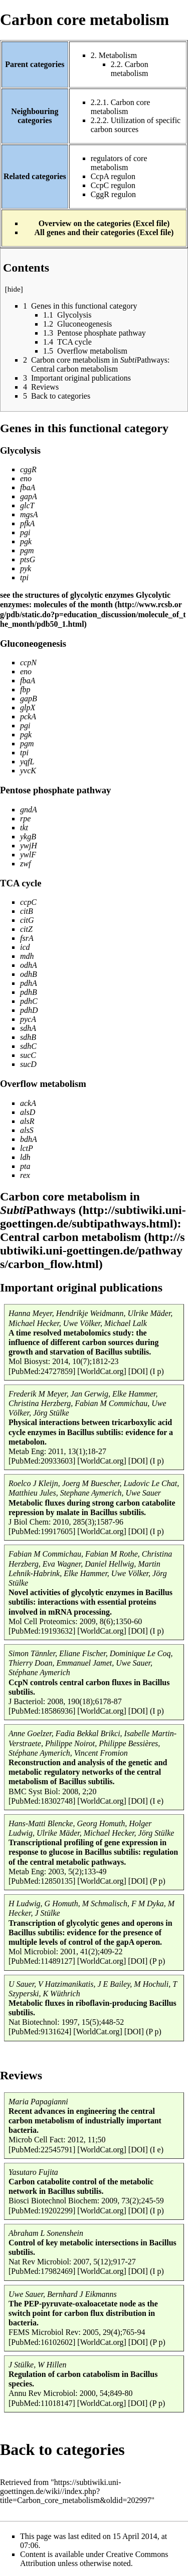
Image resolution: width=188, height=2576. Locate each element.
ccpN (28, 662)
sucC (28, 1055)
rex (25, 1175)
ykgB (28, 836)
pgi (25, 532)
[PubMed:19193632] (42, 1631)
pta (25, 1166)
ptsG (27, 559)
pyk (25, 568)
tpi (24, 577)
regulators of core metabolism (119, 163)
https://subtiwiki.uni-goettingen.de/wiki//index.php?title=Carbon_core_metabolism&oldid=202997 (75, 2491)
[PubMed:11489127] (42, 1961)
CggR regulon (113, 194)
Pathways (38, 1209)
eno (26, 478)
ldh (25, 1157)
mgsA (29, 514)
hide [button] (14, 289)
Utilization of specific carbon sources (136, 125)
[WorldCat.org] (101, 1371)
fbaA (27, 487)
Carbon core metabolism (120, 107)
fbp (25, 689)
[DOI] (138, 1371)
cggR (28, 469)
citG (27, 920)
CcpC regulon (113, 185)
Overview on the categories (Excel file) (104, 223)
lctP (26, 1148)
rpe (25, 818)
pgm (27, 550)
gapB (28, 698)
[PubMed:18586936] (42, 1711)
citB (26, 911)
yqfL (27, 761)
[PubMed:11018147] (42, 2403)
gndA (28, 809)
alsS (27, 1130)
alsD (27, 1112)
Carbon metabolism (129, 69)
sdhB (28, 1037)
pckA (28, 716)
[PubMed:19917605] (42, 1531)
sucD (28, 1064)
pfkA (27, 523)
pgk (26, 541)
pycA (28, 1019)
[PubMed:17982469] (42, 2271)
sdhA (28, 1028)
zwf (25, 863)
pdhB (28, 992)
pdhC (29, 1001)
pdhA (28, 983)
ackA (28, 1103)
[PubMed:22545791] (42, 2149)
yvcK (28, 770)
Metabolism (118, 55)
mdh (27, 956)
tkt (24, 827)
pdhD (29, 1010)
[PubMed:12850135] (42, 1881)
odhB (28, 974)
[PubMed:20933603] (42, 1461)
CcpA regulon (113, 176)
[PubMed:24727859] (42, 1371)
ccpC (28, 902)
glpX (27, 707)
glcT (27, 505)
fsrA (27, 938)
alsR (27, 1121)
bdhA (28, 1139)
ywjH (28, 845)
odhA (28, 965)
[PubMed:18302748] (42, 1801)
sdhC (28, 1046)
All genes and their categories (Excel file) (104, 232)
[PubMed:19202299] (42, 2210)
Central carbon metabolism (70, 1236)
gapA (28, 496)
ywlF (28, 854)
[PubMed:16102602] (42, 2342)
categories (90, 2449)
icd (25, 947)
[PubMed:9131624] (40, 2031)
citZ (26, 929)
